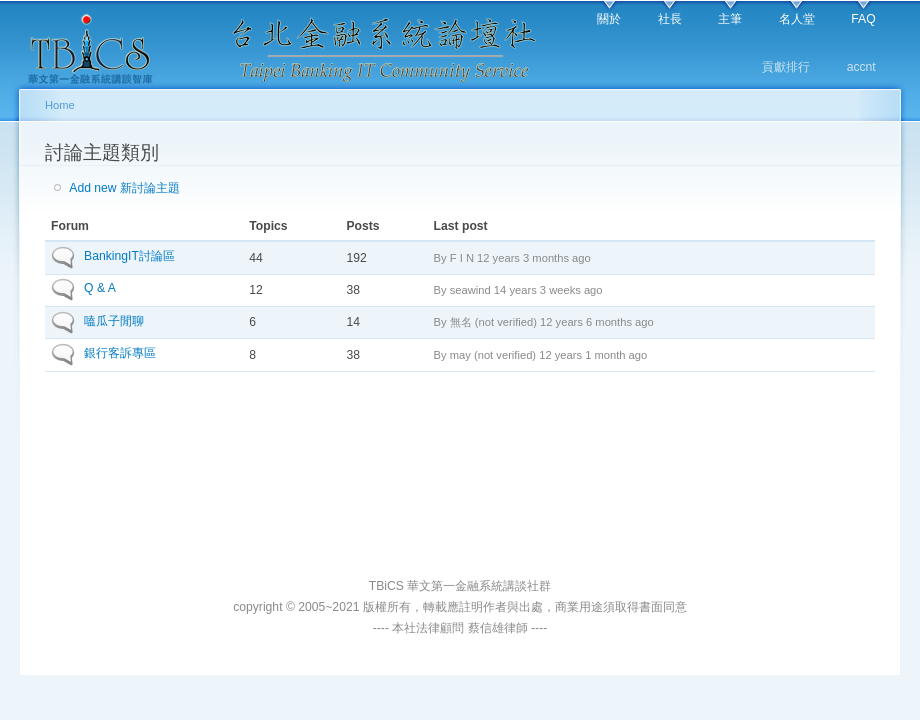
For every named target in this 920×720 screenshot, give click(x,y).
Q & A (100, 288)
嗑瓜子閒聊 (114, 321)
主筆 (730, 19)
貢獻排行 (786, 67)
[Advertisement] (460, 494)
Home (60, 105)
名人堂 (797, 19)
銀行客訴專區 (120, 353)
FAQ (863, 19)
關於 (609, 19)
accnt (861, 67)
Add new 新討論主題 (124, 188)
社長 (670, 19)
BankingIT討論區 (129, 256)
